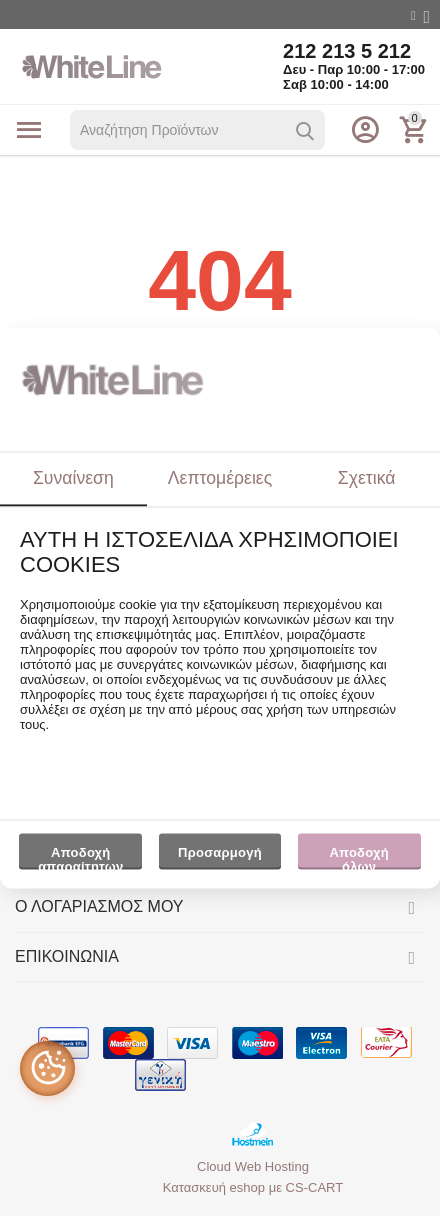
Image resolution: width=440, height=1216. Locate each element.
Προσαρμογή (220, 857)
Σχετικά (367, 478)
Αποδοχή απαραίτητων (80, 857)
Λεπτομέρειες (220, 478)
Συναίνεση (73, 478)
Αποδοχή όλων (358, 857)
